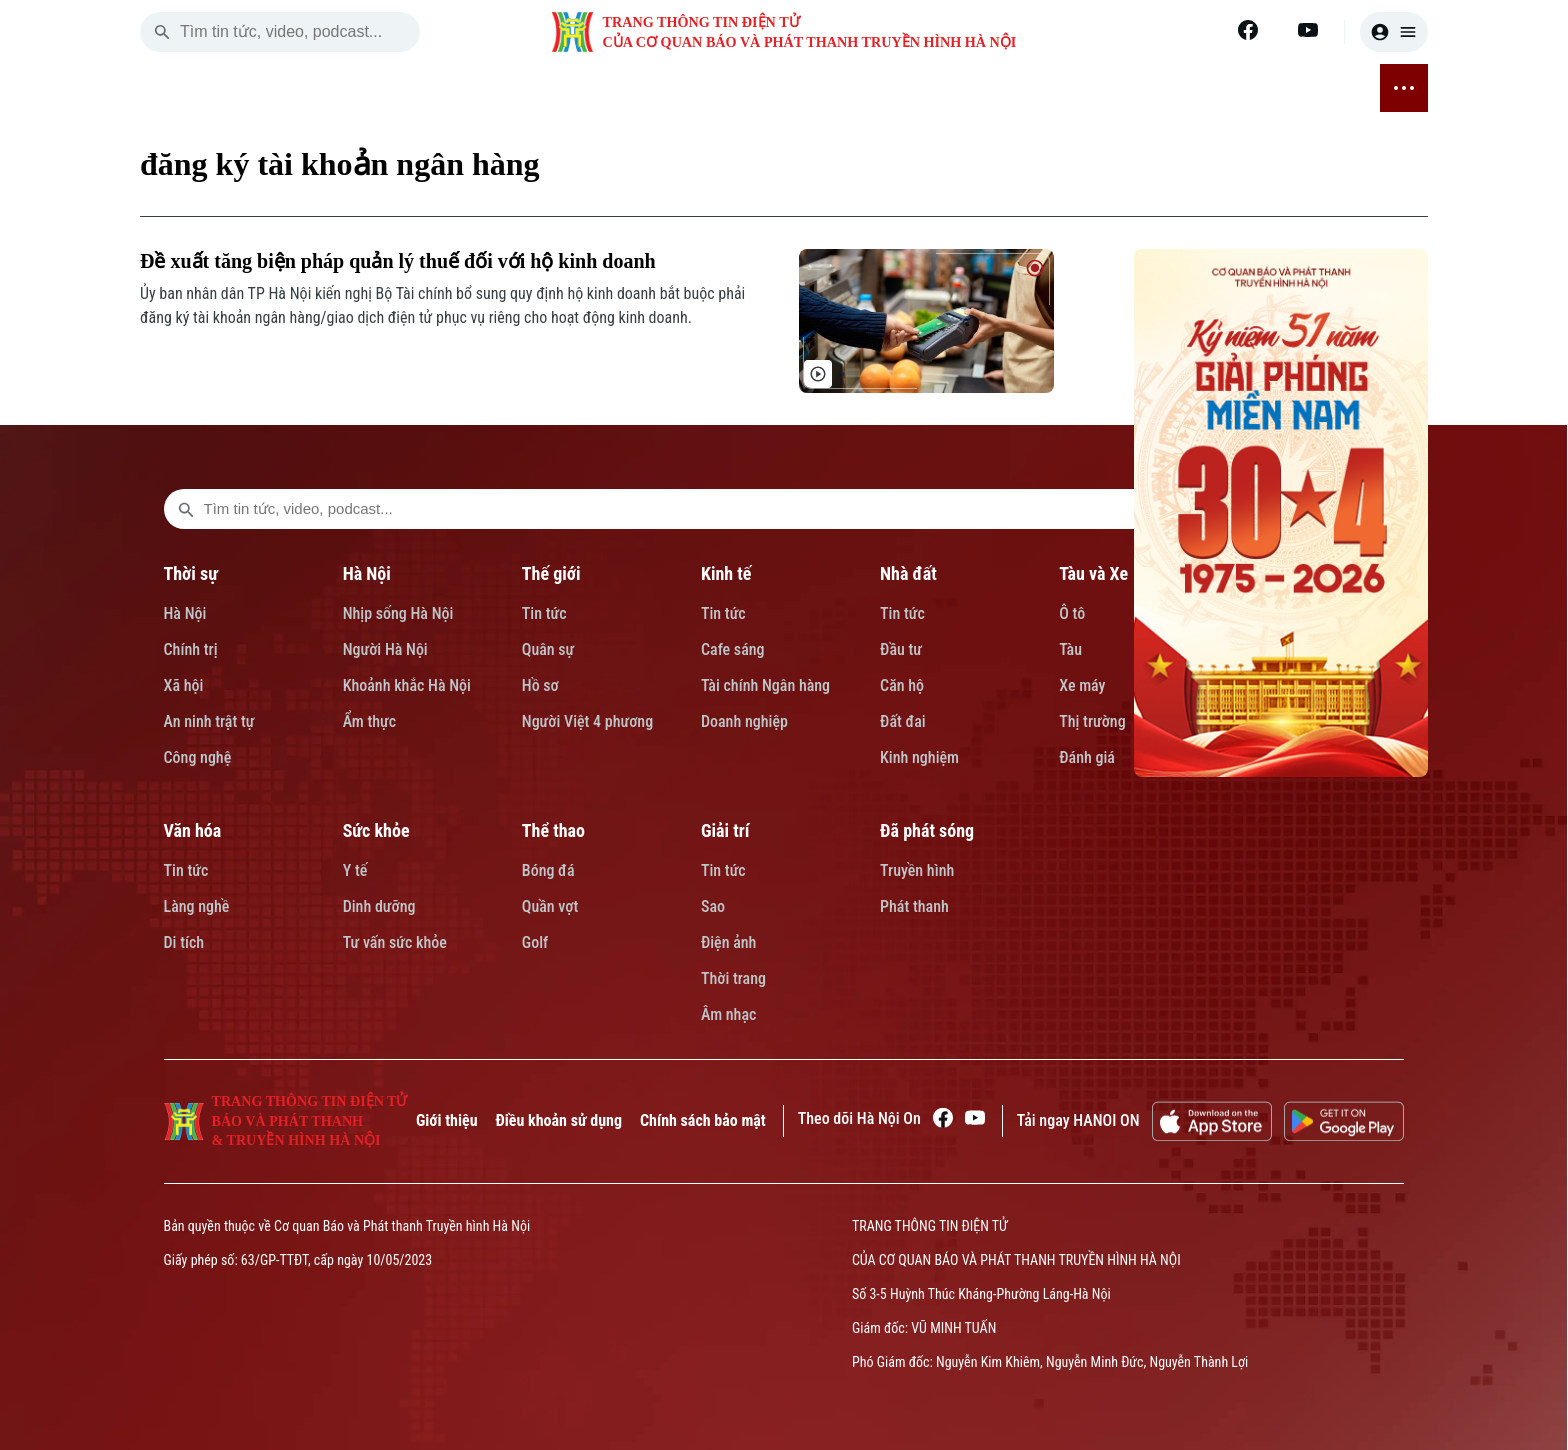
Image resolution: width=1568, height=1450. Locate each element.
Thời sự (191, 573)
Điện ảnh (729, 942)
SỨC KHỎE (1013, 89)
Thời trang (733, 978)
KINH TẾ (566, 89)
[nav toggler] (1404, 88)
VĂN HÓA (920, 88)
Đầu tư (901, 649)
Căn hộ (902, 685)
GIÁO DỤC (831, 89)
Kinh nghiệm (919, 757)
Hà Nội (185, 613)
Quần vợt (550, 906)
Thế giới (551, 573)
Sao (713, 906)
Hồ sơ (540, 685)
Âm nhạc (728, 1014)
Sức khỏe (376, 830)
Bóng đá (548, 870)
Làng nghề (197, 906)
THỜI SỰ (331, 89)
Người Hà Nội (385, 649)
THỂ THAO (1107, 89)
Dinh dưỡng (379, 906)
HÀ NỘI (407, 89)
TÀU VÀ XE (736, 88)
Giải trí (725, 830)
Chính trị (191, 649)
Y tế (355, 870)
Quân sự (548, 649)
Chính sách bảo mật (703, 1120)
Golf (535, 942)
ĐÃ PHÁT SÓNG (1296, 88)
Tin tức (544, 613)
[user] (1394, 32)
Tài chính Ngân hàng (765, 685)
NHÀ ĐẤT (646, 89)
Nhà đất (908, 573)
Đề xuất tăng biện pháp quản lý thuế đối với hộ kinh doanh (398, 261)
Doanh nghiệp (744, 721)
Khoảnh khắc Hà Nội (407, 685)
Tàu (1070, 649)
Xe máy (1082, 685)
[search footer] (186, 509)
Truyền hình (917, 870)
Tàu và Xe (1093, 573)
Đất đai (903, 721)
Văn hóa (193, 830)
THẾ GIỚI (485, 89)
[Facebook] (1248, 30)
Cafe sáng (733, 649)
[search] (162, 32)
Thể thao (553, 830)
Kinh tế (726, 573)
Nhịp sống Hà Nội (398, 613)
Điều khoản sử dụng (559, 1120)
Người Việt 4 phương (587, 721)
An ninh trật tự (209, 721)
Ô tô (1072, 613)
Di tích (184, 942)
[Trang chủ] (268, 88)
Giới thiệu (447, 1120)
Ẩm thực (370, 721)
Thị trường (1092, 721)
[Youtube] (1308, 30)
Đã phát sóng (927, 830)
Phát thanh (914, 906)
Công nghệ (198, 757)
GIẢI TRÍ (1193, 89)
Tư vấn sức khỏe (395, 942)
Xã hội (184, 685)
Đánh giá (1087, 757)
